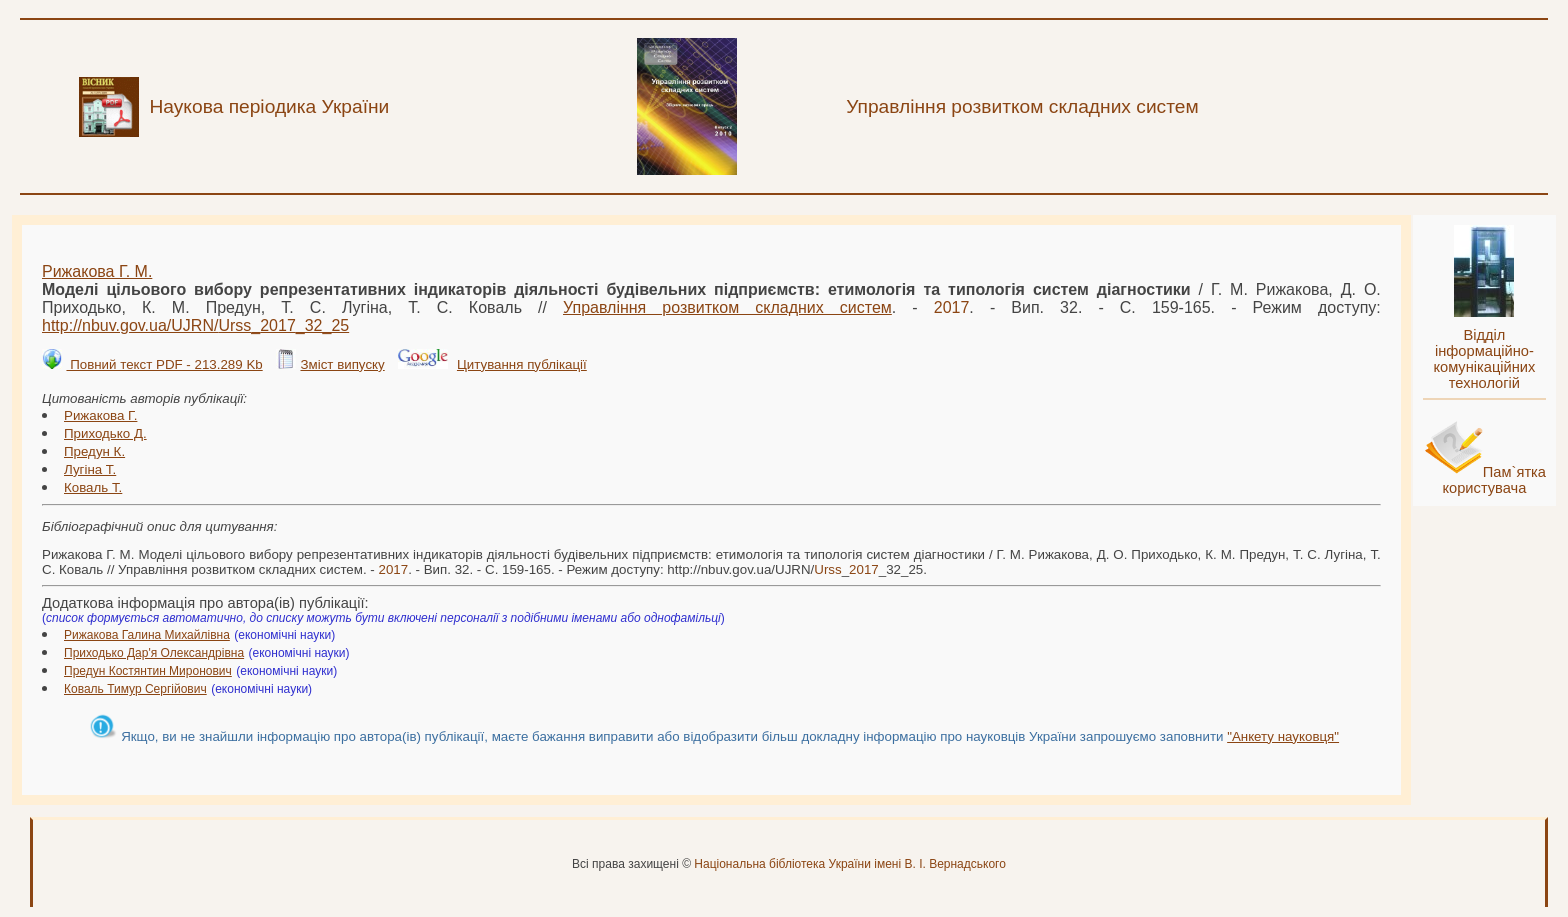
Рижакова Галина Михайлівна (147, 635)
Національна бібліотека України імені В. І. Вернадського (850, 864)
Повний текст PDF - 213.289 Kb (164, 364)
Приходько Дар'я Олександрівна (154, 653)
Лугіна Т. (90, 469)
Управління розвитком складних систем (727, 307)
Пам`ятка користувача (1494, 480)
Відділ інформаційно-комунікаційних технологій (1484, 359)
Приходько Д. (105, 433)
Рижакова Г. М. (97, 271)
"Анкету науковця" (1283, 736)
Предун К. (94, 451)
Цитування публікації (522, 364)
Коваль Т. (93, 487)
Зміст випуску (342, 364)
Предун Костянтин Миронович (148, 671)
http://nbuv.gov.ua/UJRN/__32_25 (195, 325)
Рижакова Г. (100, 415)
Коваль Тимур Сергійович (135, 689)
